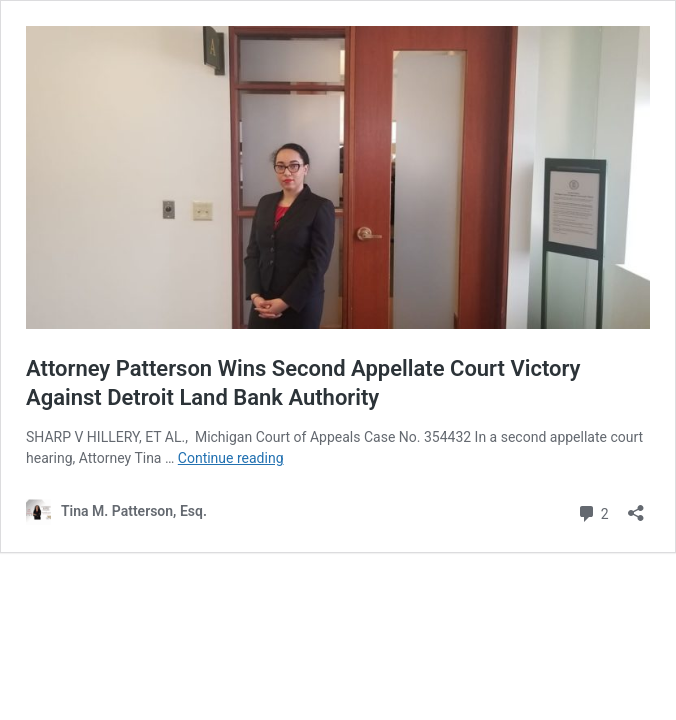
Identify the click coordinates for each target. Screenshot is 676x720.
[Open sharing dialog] (636, 506)
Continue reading (231, 458)
